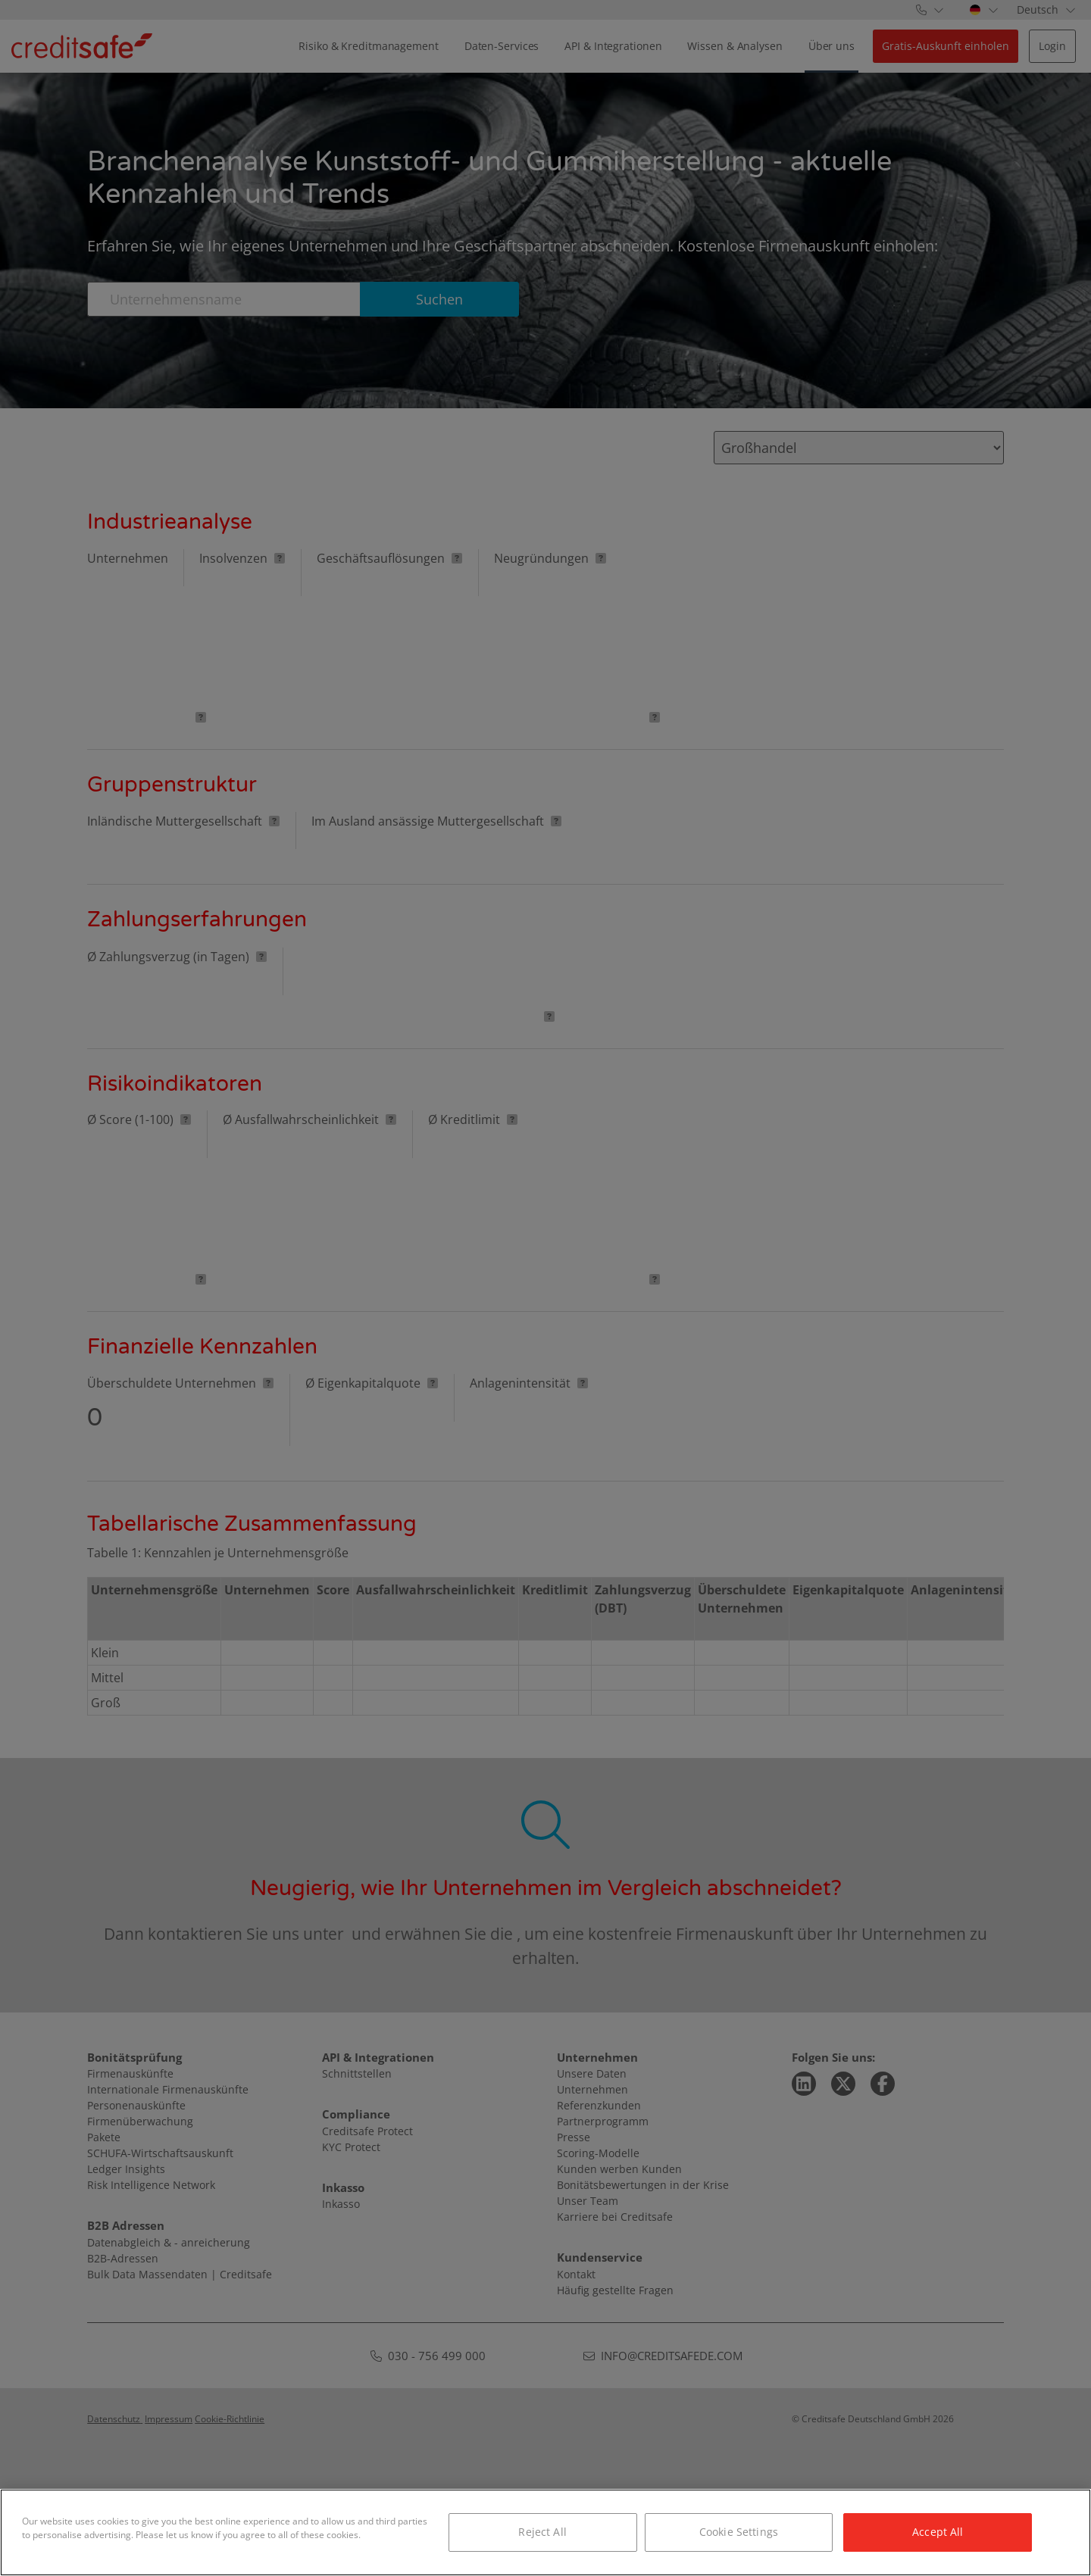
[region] (545, 2532)
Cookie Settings (738, 2531)
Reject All (542, 2531)
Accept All (937, 2531)
